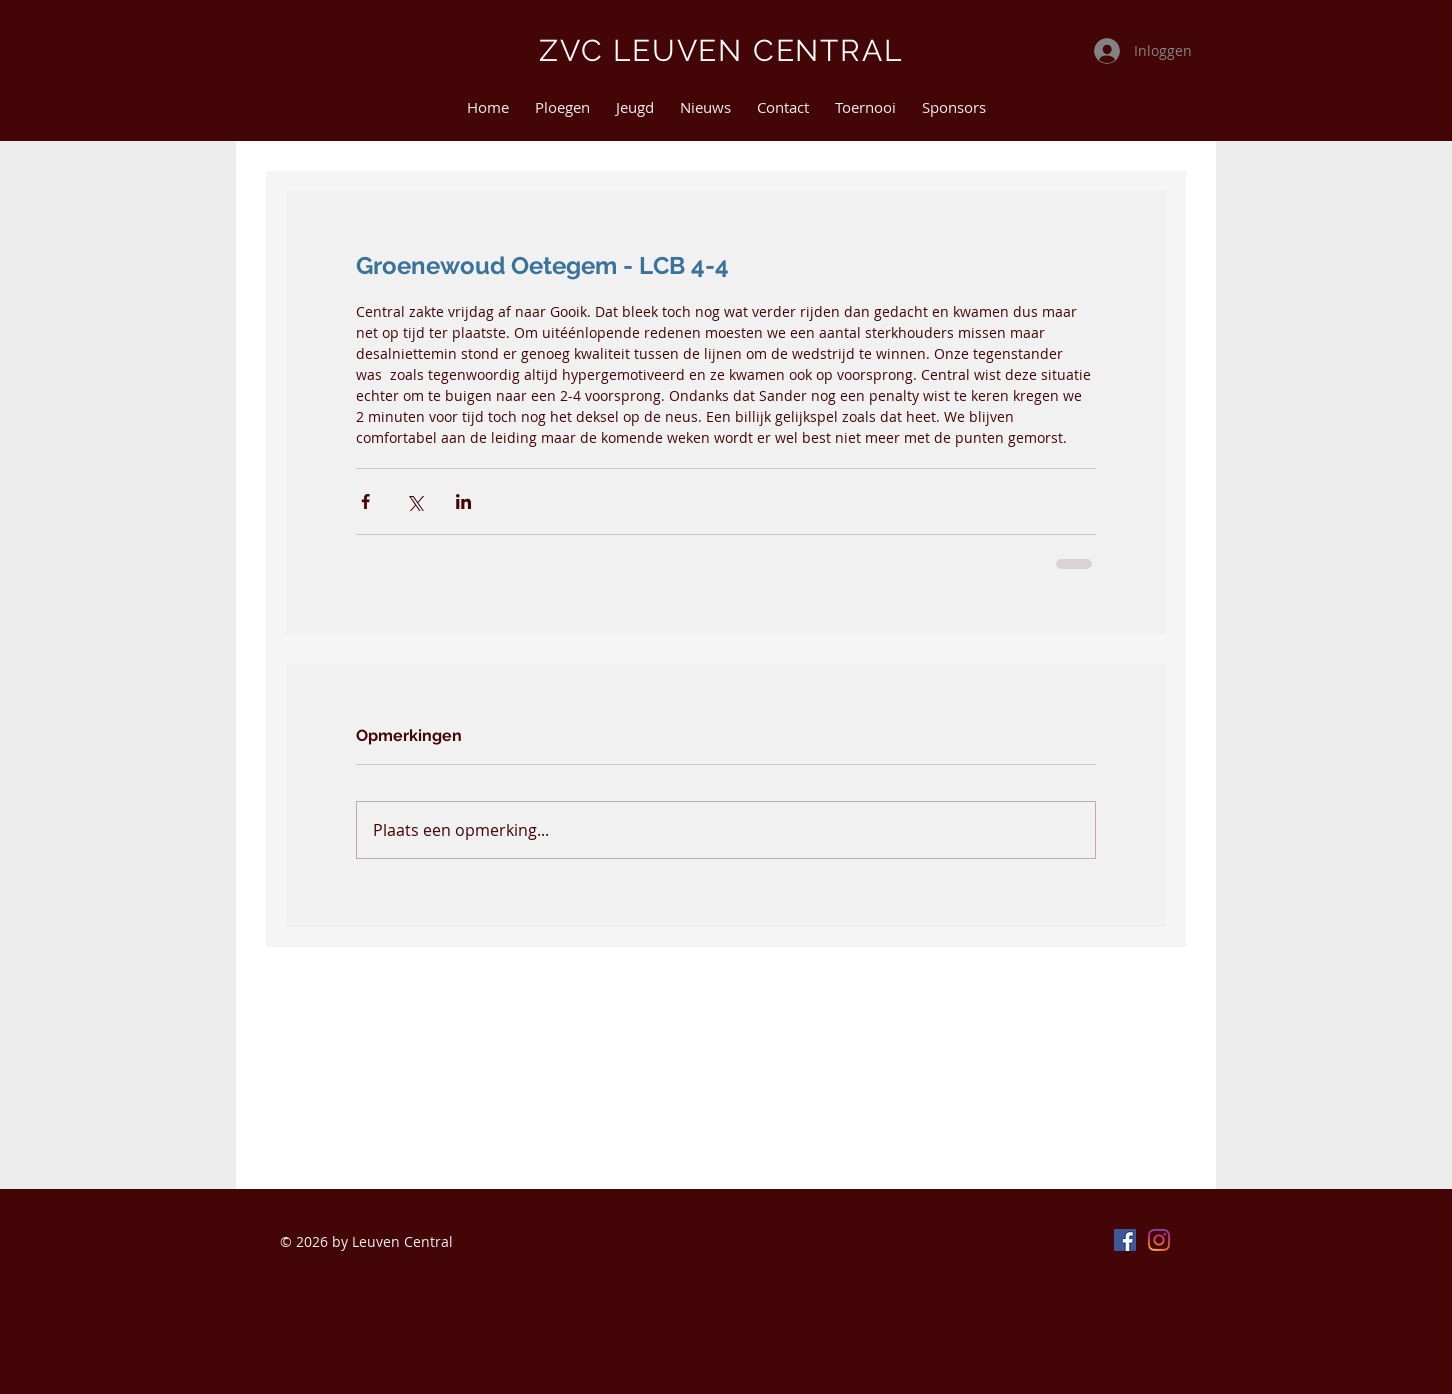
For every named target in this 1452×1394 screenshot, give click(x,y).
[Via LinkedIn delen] (463, 501)
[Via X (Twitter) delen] (414, 501)
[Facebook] (1125, 1240)
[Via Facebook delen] (365, 501)
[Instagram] (1159, 1240)
